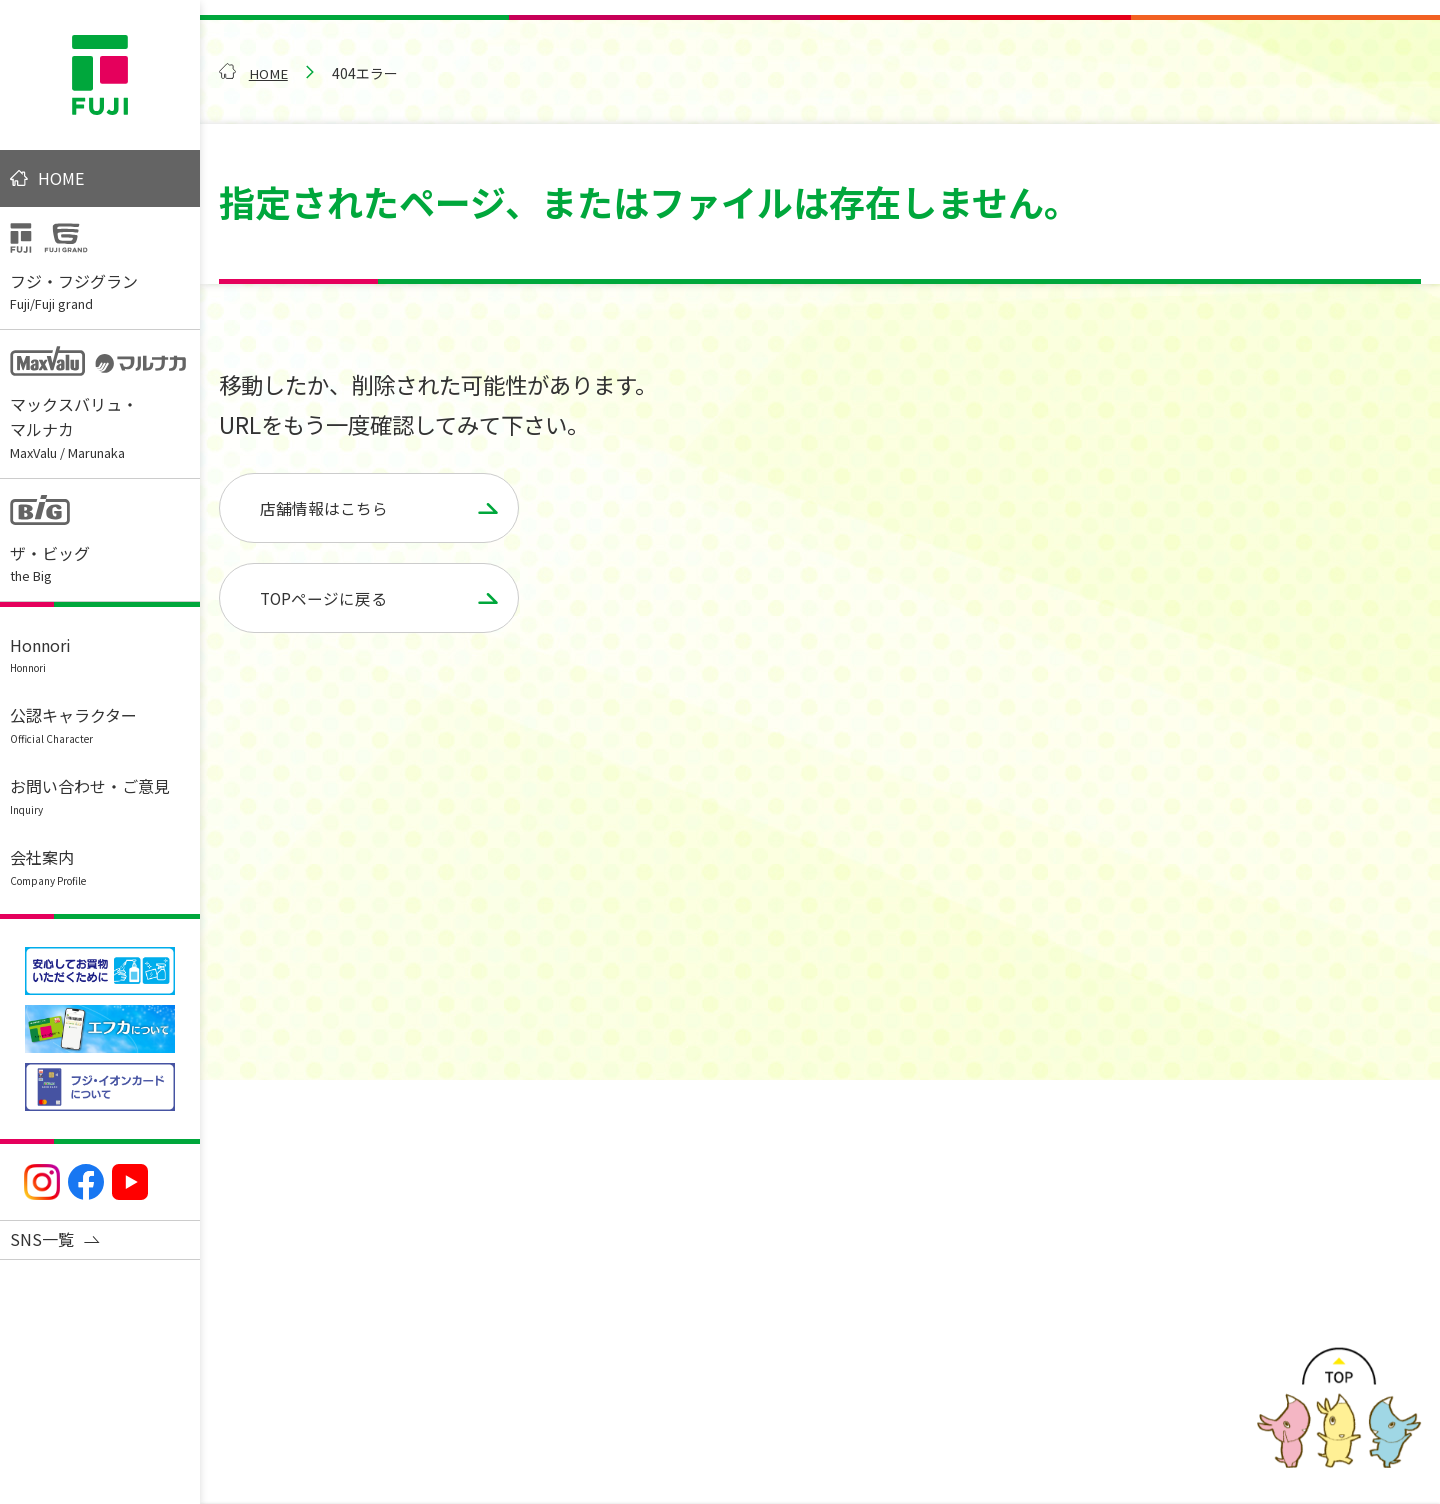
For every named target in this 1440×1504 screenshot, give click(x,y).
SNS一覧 (42, 1239)
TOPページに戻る (324, 599)
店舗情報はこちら (324, 508)
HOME (61, 178)
